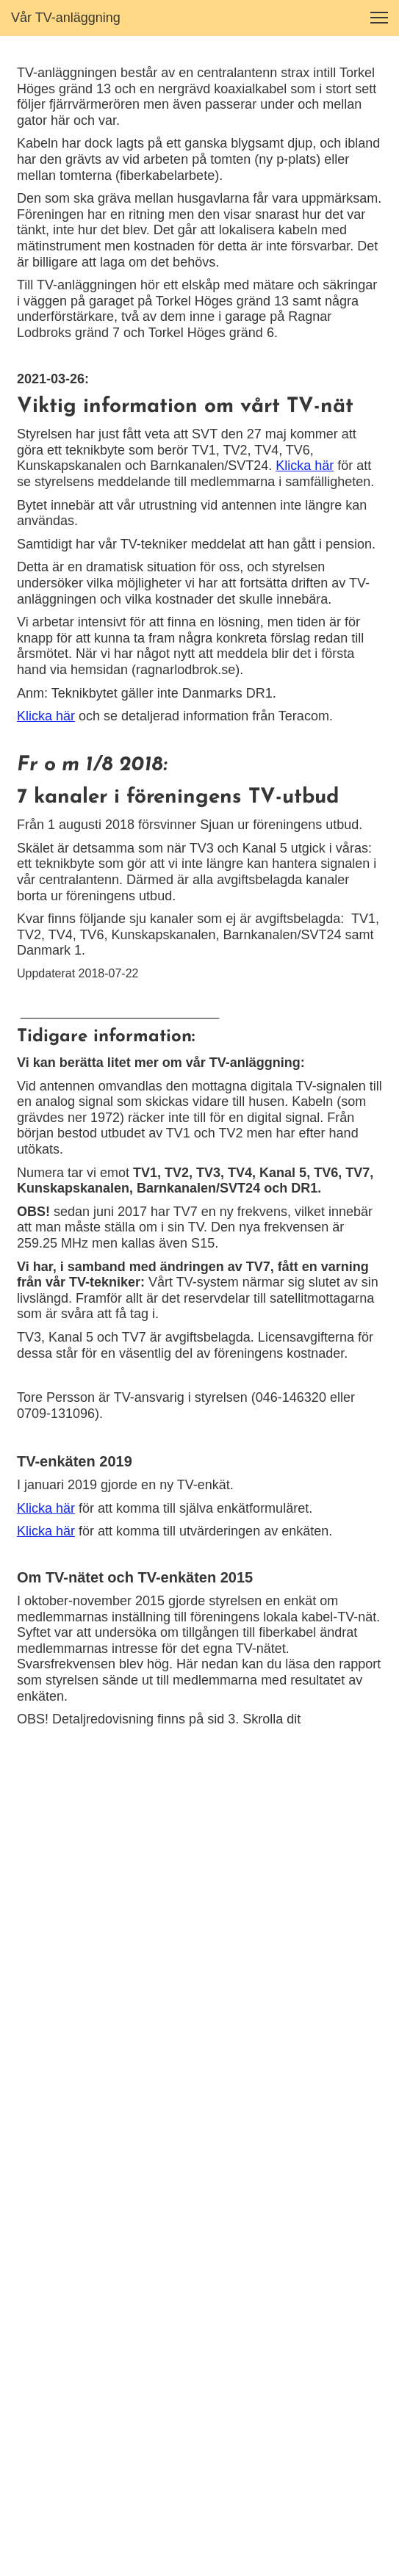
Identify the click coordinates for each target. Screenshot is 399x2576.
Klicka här (305, 465)
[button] (379, 17)
